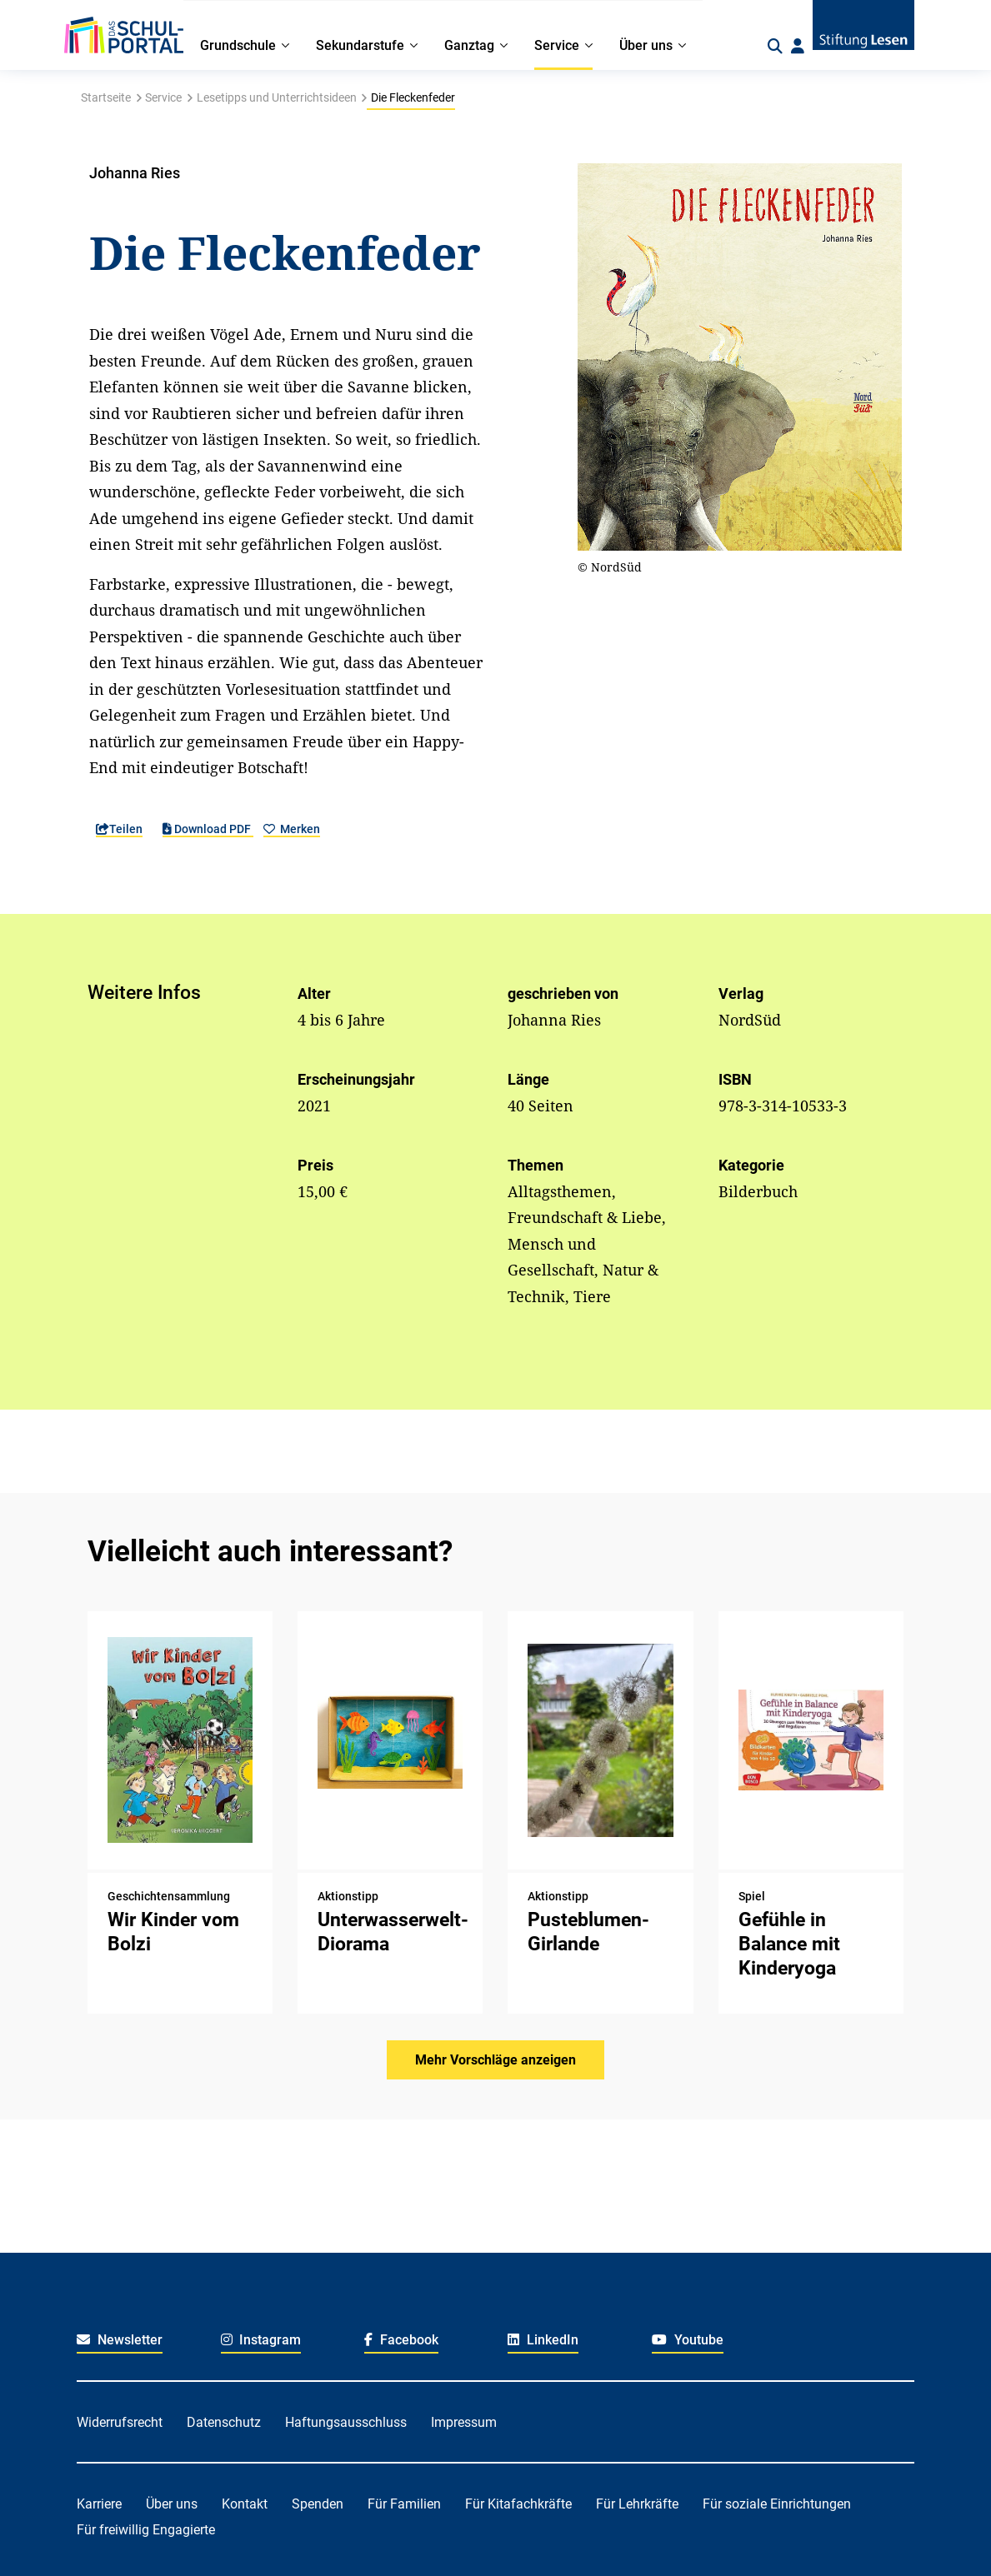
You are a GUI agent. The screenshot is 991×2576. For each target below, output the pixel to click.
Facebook (401, 2340)
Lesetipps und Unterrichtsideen (277, 97)
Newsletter (120, 2340)
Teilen (119, 829)
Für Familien (404, 2504)
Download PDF (208, 829)
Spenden (317, 2504)
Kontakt (245, 2504)
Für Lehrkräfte (637, 2504)
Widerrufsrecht (120, 2422)
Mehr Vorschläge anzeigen (495, 2060)
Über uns (172, 2504)
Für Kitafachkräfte (518, 2504)
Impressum (464, 2422)
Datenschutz (224, 2422)
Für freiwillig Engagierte (146, 2530)
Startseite (106, 97)
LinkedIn (543, 2340)
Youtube (687, 2340)
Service (163, 97)
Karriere (99, 2504)
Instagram (261, 2340)
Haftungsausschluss (346, 2422)
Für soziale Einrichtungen (777, 2504)
